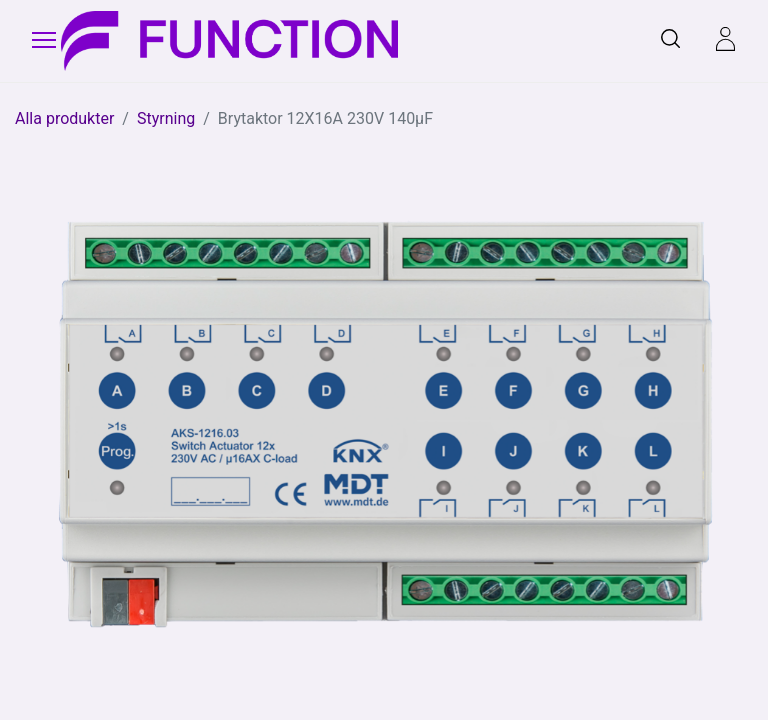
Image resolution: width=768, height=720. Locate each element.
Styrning (166, 118)
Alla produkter (64, 118)
